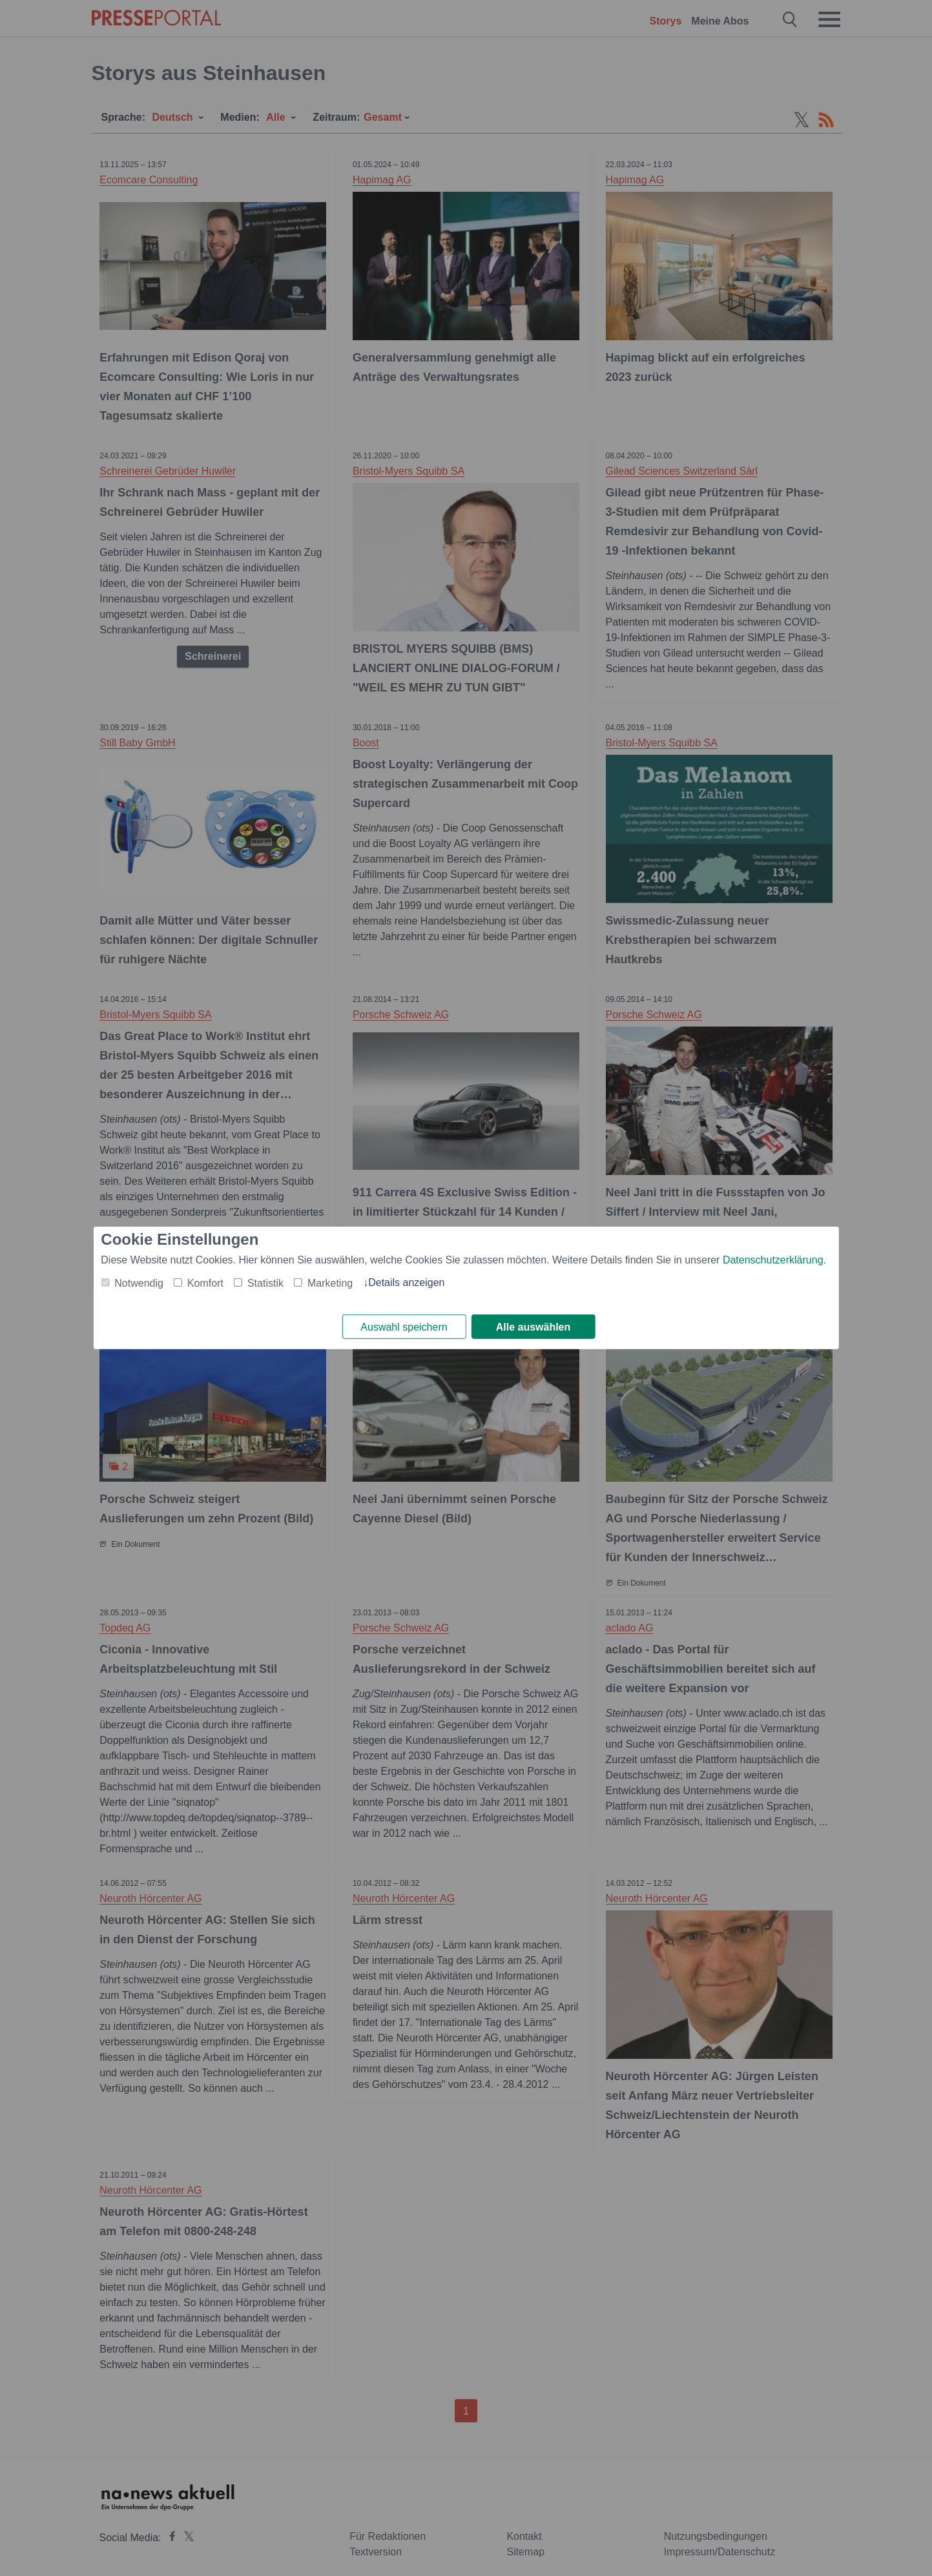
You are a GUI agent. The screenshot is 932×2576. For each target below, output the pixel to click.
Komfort (205, 1282)
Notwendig (138, 1282)
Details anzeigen (406, 1281)
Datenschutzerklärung (773, 1259)
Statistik (265, 1282)
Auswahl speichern (403, 1327)
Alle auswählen (533, 1327)
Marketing (330, 1282)
